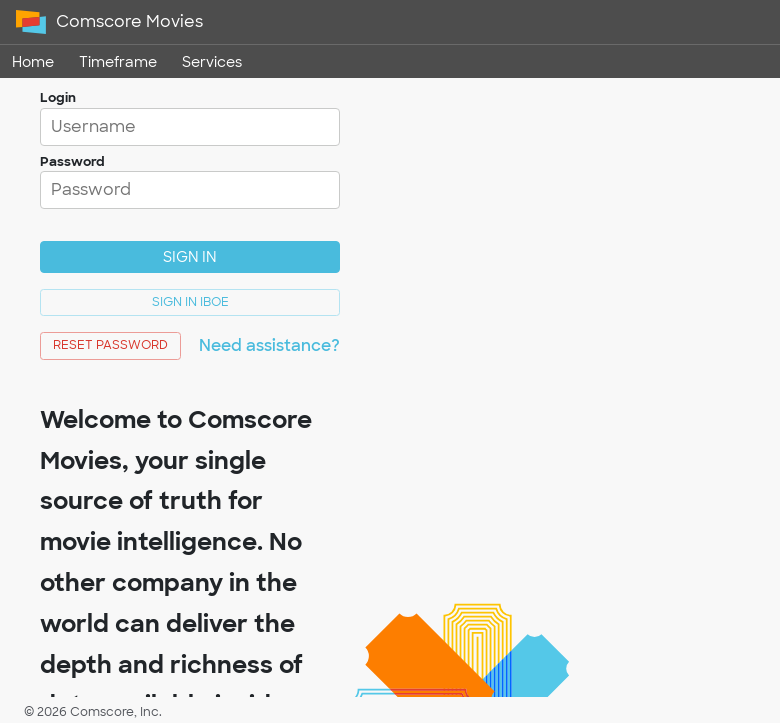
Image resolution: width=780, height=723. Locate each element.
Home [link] (33, 61)
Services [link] (212, 61)
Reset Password (110, 345)
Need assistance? (269, 345)
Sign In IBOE (190, 302)
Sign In (190, 257)
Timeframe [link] (118, 61)
